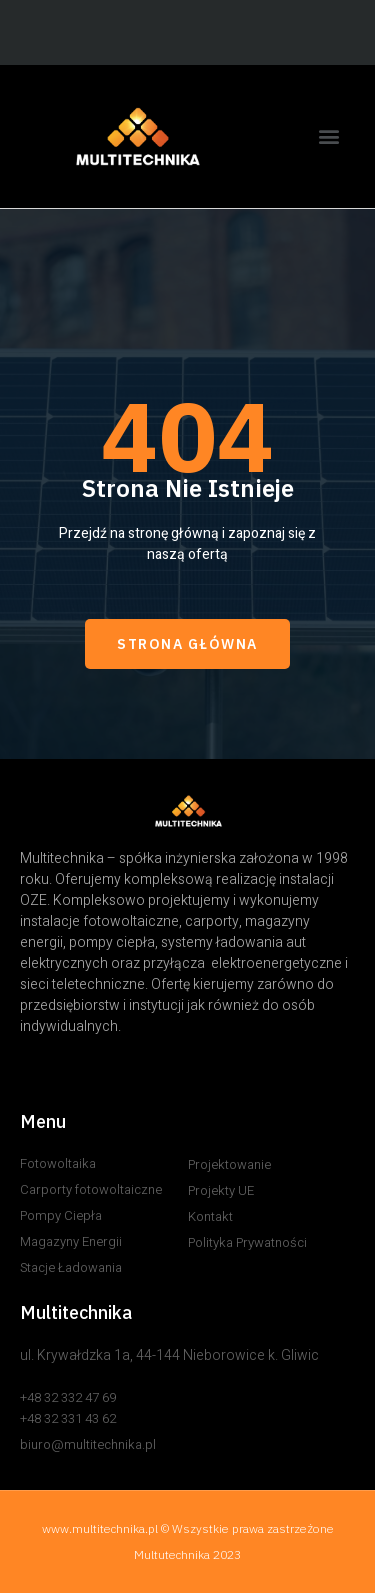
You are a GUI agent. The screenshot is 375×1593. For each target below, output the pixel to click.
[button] (328, 136)
